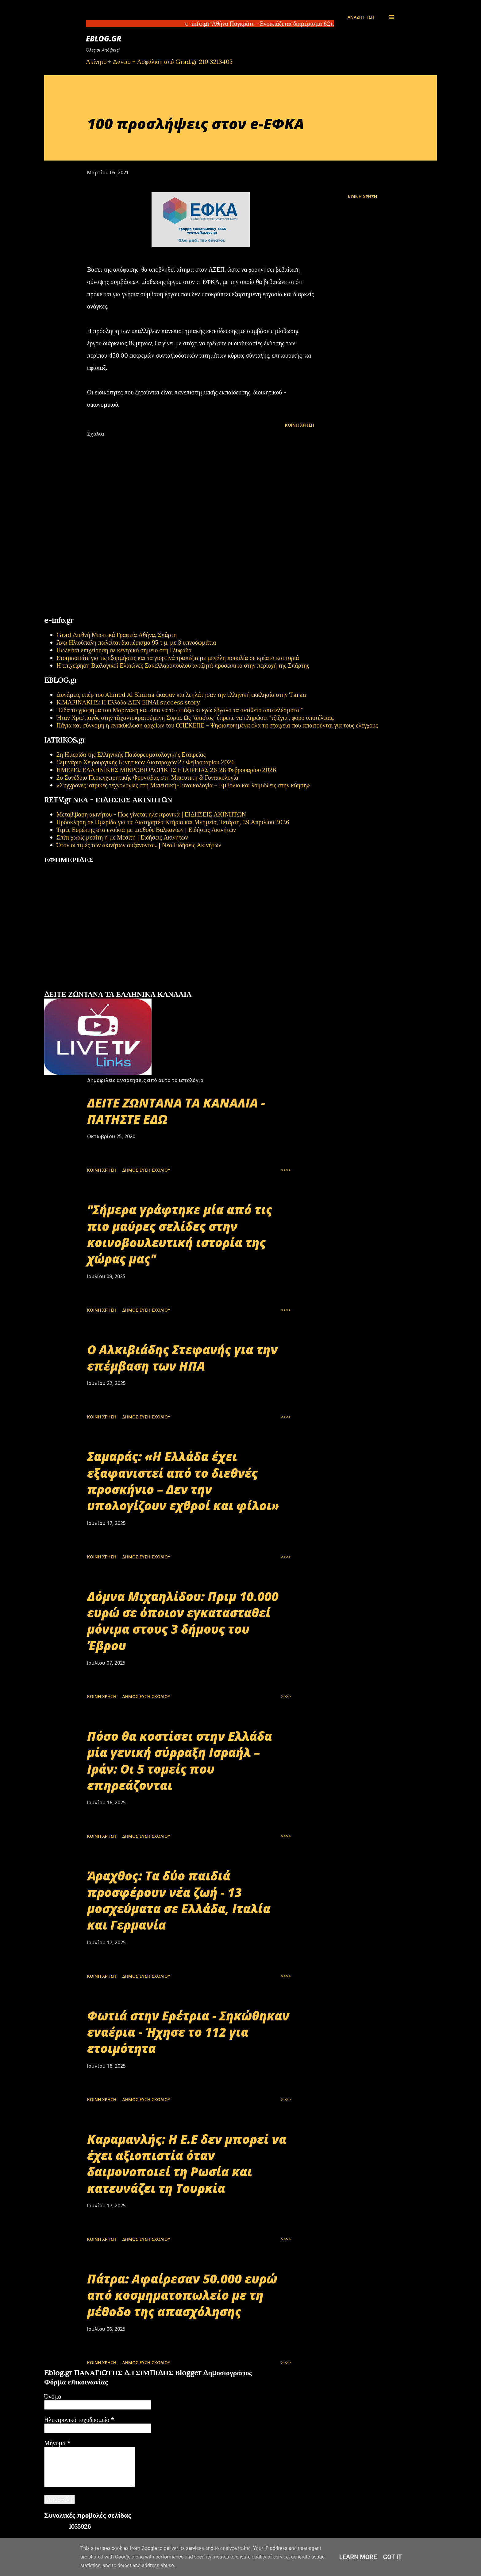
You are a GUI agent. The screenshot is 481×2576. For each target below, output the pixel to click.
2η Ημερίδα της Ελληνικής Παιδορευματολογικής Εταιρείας (131, 754)
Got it (392, 2557)
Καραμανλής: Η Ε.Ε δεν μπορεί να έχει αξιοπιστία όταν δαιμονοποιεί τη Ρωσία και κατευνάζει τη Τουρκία (187, 2164)
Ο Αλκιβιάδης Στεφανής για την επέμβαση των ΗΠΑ (182, 1357)
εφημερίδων (103, 987)
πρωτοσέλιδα (82, 987)
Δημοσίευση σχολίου (146, 1170)
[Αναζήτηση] (361, 17)
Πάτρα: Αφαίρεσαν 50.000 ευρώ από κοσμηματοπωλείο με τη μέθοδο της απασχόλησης (182, 2295)
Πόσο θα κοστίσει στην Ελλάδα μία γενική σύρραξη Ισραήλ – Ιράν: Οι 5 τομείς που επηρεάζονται (179, 1761)
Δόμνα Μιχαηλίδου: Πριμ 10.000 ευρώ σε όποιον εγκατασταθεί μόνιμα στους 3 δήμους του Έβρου (183, 1621)
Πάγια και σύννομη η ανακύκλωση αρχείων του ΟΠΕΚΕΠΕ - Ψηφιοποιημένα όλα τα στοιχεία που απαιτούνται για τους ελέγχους (217, 725)
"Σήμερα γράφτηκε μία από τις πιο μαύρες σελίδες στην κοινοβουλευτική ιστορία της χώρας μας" (179, 1234)
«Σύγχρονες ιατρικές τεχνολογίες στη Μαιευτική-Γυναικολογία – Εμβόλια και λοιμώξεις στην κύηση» (183, 785)
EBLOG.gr (103, 38)
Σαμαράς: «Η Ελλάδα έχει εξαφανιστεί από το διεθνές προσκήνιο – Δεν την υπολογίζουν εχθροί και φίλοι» (183, 1481)
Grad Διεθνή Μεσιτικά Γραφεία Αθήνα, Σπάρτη (116, 634)
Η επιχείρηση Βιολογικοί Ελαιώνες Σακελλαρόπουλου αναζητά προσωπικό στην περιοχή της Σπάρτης (182, 665)
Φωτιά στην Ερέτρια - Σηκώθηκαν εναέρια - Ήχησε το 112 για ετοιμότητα (188, 2032)
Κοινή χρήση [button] (362, 197)
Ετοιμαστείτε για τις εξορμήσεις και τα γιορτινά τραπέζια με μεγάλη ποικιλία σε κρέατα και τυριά (177, 657)
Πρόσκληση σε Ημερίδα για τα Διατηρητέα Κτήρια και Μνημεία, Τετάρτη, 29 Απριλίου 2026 (172, 822)
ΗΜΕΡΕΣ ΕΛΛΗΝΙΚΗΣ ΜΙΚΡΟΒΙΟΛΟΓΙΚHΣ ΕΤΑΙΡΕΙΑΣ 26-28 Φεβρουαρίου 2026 (166, 770)
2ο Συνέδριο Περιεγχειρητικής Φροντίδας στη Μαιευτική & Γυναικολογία (147, 777)
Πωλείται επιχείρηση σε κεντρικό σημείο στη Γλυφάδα (124, 650)
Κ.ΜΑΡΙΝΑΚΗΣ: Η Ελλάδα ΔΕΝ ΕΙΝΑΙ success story (128, 702)
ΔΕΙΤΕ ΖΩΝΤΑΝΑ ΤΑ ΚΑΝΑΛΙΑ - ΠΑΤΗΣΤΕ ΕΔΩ (176, 1110)
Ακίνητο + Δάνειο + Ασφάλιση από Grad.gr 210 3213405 (159, 61)
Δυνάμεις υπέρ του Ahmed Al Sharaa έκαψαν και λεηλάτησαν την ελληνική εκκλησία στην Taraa (181, 694)
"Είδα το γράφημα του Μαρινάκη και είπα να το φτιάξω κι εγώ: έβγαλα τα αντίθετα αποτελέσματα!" (179, 710)
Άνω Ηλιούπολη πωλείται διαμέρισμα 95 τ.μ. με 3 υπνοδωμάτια (136, 642)
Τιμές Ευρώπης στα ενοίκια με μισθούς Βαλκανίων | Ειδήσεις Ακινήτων (146, 829)
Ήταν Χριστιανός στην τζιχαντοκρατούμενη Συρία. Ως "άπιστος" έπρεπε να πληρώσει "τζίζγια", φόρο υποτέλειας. (195, 717)
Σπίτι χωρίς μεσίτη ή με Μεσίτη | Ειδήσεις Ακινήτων (122, 837)
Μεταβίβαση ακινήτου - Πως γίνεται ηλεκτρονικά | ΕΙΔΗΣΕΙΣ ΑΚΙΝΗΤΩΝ (151, 814)
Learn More (358, 2557)
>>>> (286, 1170)
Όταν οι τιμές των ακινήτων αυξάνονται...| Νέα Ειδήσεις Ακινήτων (138, 845)
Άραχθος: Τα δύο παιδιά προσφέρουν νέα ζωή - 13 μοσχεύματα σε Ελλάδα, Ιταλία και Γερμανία (179, 1900)
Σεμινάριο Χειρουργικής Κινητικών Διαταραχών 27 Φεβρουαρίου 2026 (145, 762)
